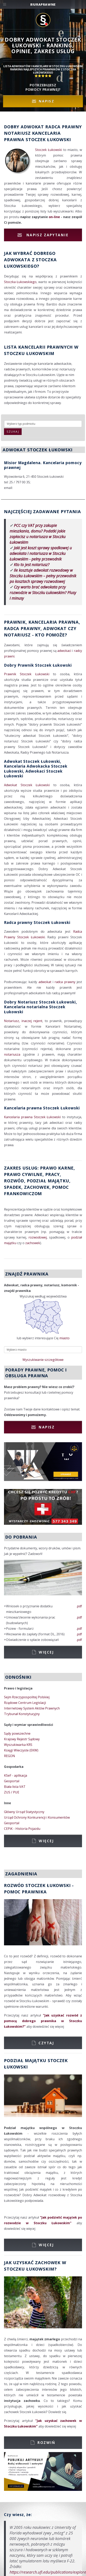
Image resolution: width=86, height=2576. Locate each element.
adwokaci (64, 650)
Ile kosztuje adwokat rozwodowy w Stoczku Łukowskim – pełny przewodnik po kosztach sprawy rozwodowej (43, 575)
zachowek (37, 1187)
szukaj (13, 431)
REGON (9, 1756)
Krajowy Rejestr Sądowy (22, 1739)
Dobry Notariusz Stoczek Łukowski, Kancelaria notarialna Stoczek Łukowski (40, 1006)
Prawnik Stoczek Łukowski (26, 674)
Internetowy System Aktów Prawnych (32, 1708)
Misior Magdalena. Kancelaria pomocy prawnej (43, 465)
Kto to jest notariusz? (31, 564)
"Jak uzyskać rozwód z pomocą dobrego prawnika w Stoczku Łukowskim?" (43, 2021)
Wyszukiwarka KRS (18, 1744)
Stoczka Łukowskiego (20, 282)
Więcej (46, 1652)
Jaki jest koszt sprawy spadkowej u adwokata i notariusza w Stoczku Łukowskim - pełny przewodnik (41, 553)
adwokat (44, 982)
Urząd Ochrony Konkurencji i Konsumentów (37, 1817)
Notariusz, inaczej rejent (23, 1021)
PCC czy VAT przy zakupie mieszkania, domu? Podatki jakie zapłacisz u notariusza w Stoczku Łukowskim (38, 534)
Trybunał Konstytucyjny (22, 1714)
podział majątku (48, 1181)
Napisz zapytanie (47, 234)
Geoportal (11, 1781)
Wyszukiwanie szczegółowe (43, 1359)
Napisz (46, 101)
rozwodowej (37, 1237)
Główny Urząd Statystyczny (24, 1812)
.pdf (79, 1606)
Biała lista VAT (14, 1786)
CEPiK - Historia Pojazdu (22, 1828)
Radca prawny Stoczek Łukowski (37, 922)
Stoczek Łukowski (48, 139)
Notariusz (17, 133)
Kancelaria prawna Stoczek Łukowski (42, 1107)
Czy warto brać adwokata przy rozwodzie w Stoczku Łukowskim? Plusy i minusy (43, 592)
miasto (64, 1338)
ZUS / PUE (11, 1792)
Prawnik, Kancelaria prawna (41, 622)
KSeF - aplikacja (15, 1775)
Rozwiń (46, 2442)
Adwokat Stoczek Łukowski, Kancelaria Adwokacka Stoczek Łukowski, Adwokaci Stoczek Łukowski (35, 768)
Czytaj (46, 2042)
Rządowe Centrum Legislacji (25, 1702)
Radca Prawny (22, 628)
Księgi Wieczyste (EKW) (21, 1750)
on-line (54, 217)
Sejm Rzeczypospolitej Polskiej (27, 1697)
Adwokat (32, 127)
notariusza (12, 1054)
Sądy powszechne (17, 1733)
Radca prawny (63, 127)
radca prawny (65, 982)
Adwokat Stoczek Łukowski (27, 785)
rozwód (14, 1181)
